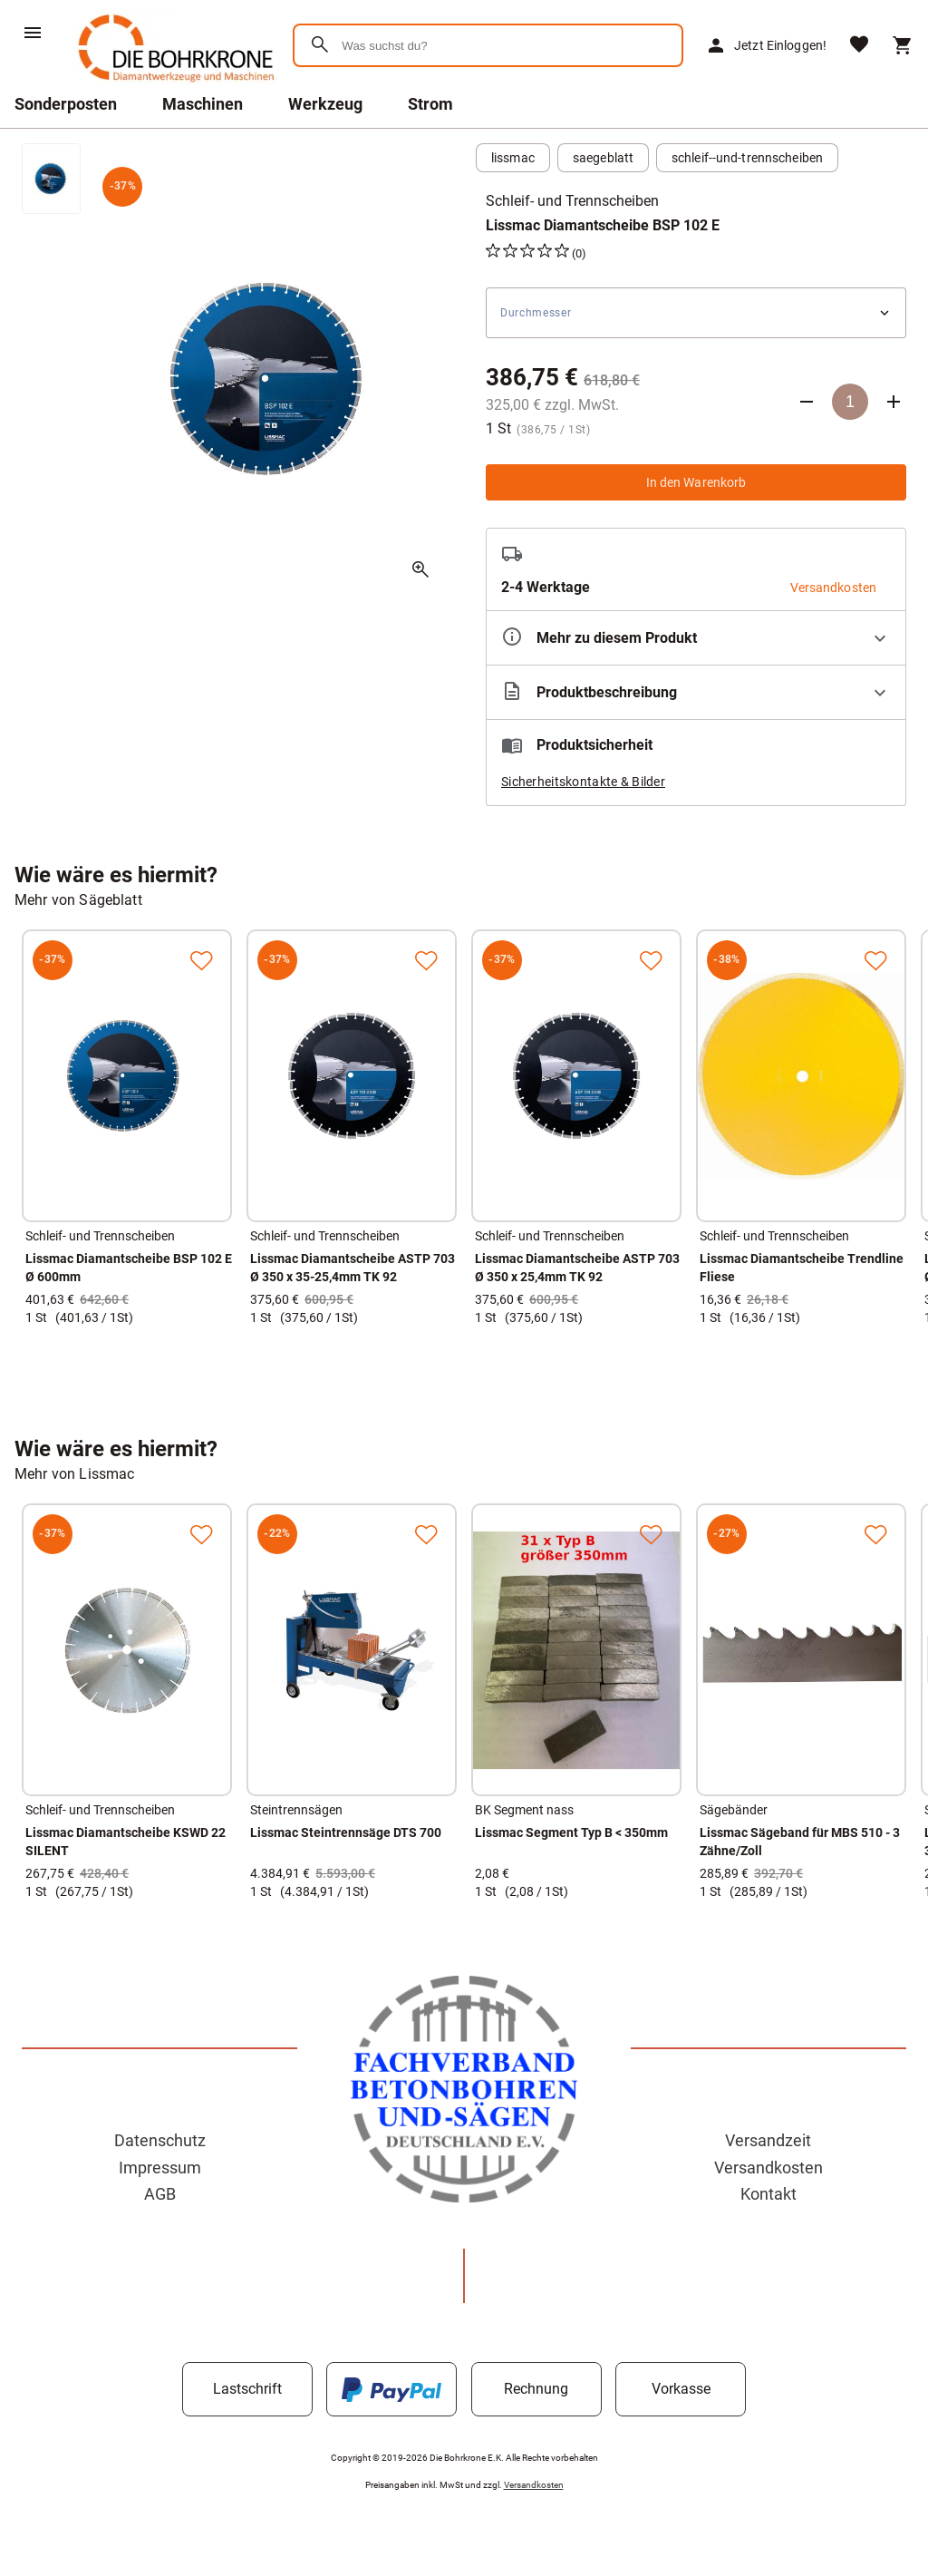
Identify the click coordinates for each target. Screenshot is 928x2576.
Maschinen (202, 103)
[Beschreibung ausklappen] (696, 692)
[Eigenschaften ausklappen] (696, 638)
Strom (430, 103)
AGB (160, 2193)
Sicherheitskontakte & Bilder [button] (583, 781)
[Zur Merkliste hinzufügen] (201, 960)
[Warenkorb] (902, 45)
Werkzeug (325, 103)
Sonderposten (65, 103)
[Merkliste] (859, 46)
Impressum (160, 2167)
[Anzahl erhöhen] (893, 401)
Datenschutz (160, 2140)
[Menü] (32, 33)
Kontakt (768, 2193)
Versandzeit (768, 2140)
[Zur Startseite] (172, 85)
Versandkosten (768, 2167)
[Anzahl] (850, 402)
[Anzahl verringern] (806, 401)
